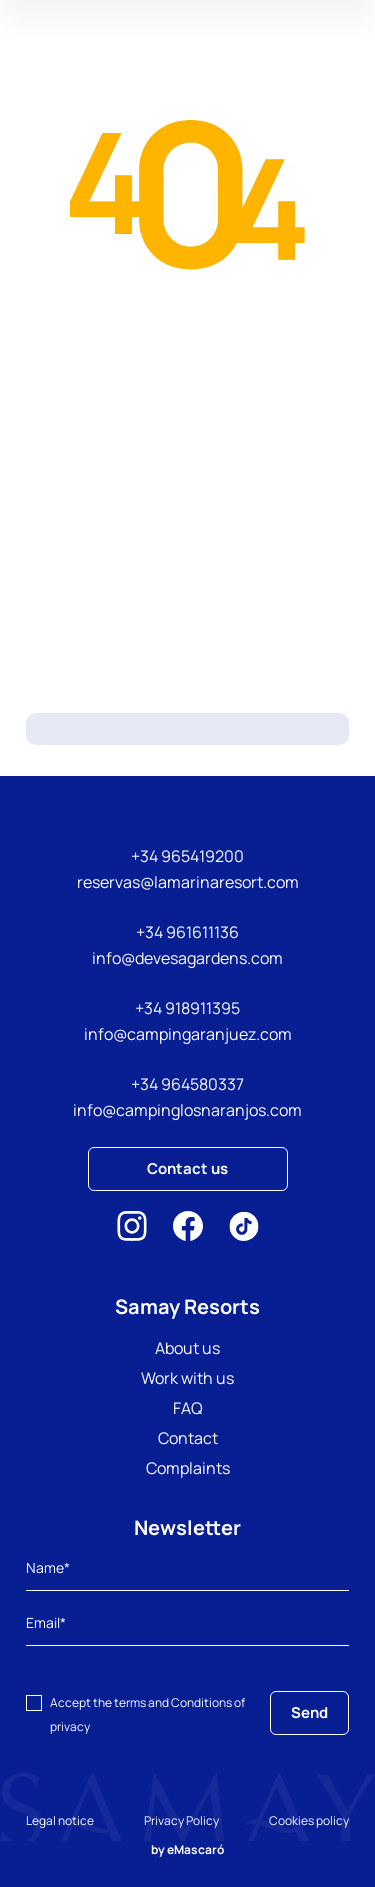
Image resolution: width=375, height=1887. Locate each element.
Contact (188, 1438)
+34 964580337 (187, 1084)
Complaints (188, 1468)
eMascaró (195, 1849)
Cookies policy (309, 1820)
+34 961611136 (187, 932)
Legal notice (60, 1820)
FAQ (188, 1408)
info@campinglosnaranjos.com (187, 1110)
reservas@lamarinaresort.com (188, 882)
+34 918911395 (187, 1008)
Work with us (187, 1378)
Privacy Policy (181, 1820)
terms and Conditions (173, 1702)
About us (187, 1348)
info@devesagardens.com (187, 958)
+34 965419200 (187, 856)
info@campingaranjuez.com (188, 1034)
